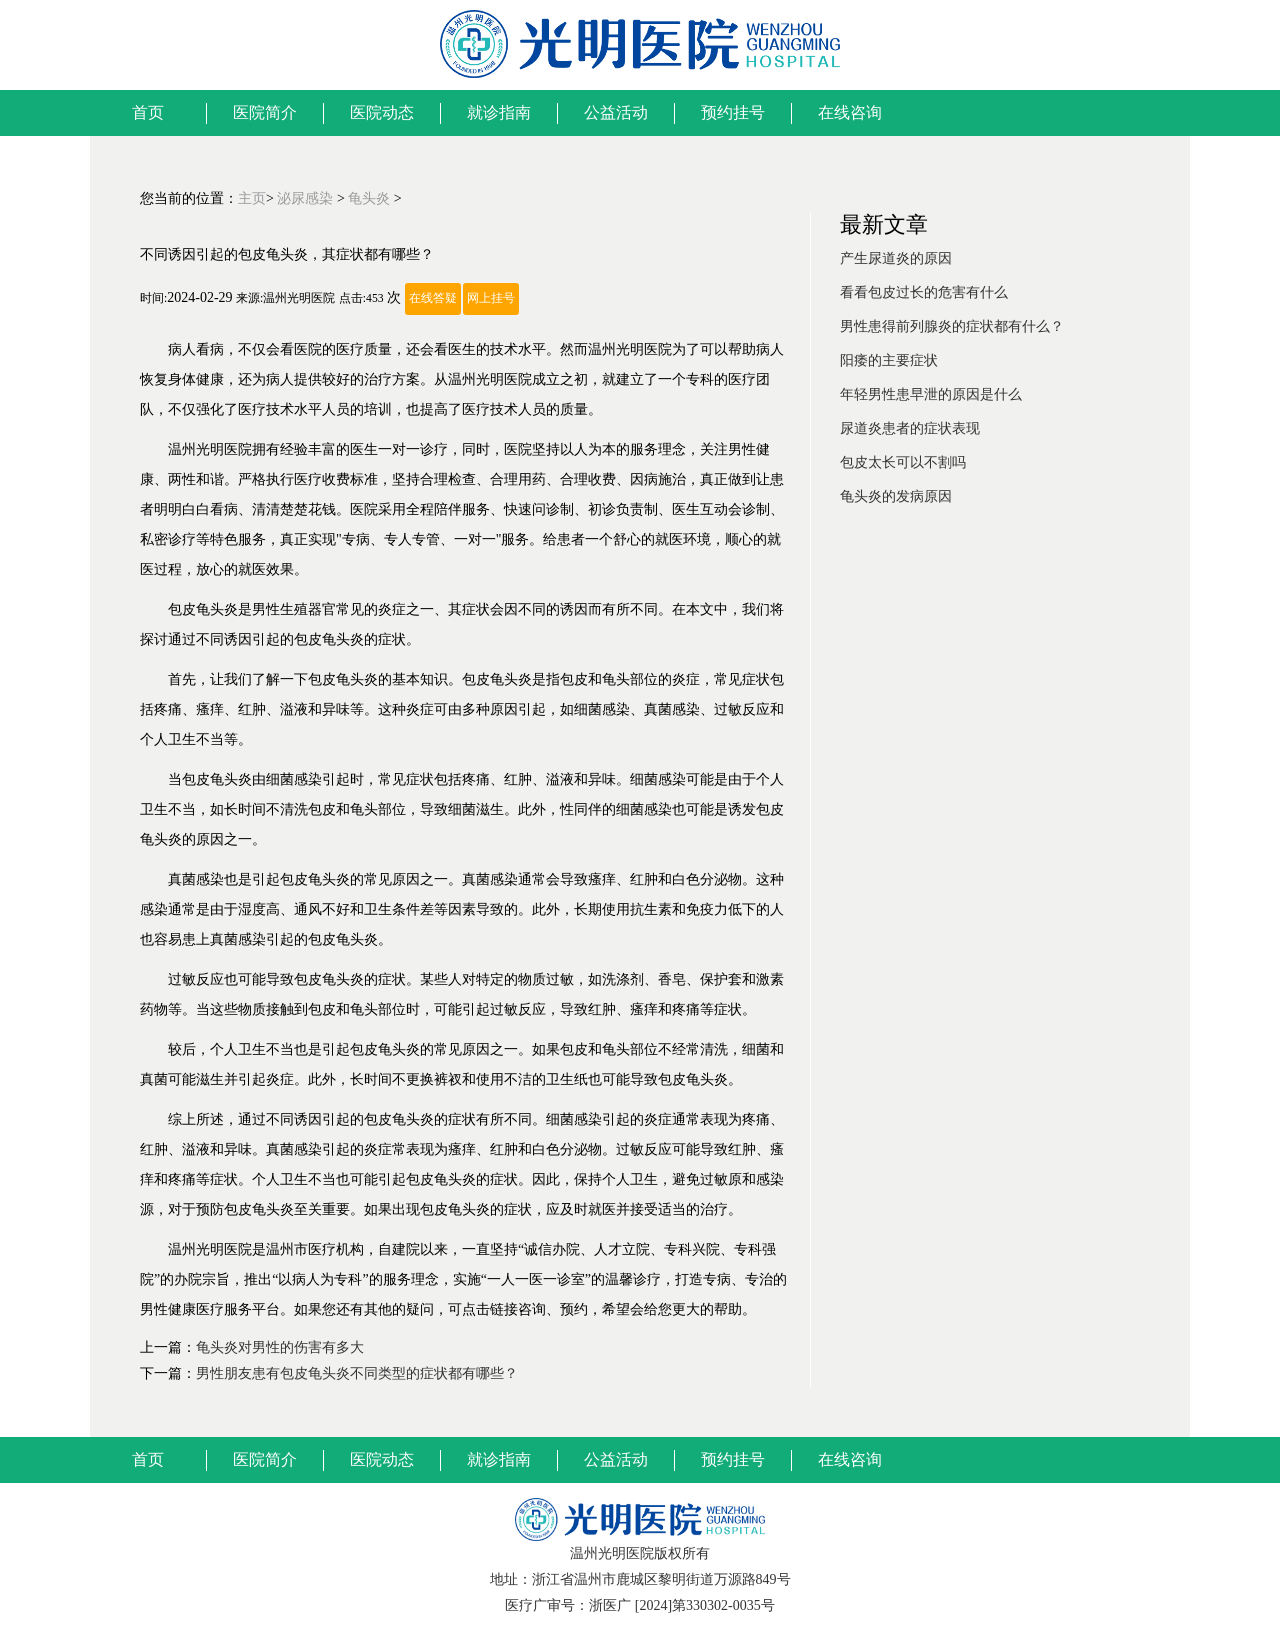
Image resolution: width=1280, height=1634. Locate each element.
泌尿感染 (305, 198)
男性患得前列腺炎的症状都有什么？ (952, 326)
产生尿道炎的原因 (896, 258)
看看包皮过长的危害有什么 (924, 292)
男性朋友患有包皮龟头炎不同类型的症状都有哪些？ (357, 1373)
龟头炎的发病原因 (896, 496)
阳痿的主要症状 (889, 360)
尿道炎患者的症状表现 (910, 428)
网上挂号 (491, 298)
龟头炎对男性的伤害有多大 (280, 1347)
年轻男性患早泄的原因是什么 (931, 394)
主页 (252, 198)
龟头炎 (369, 198)
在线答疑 (433, 298)
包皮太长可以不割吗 (903, 462)
